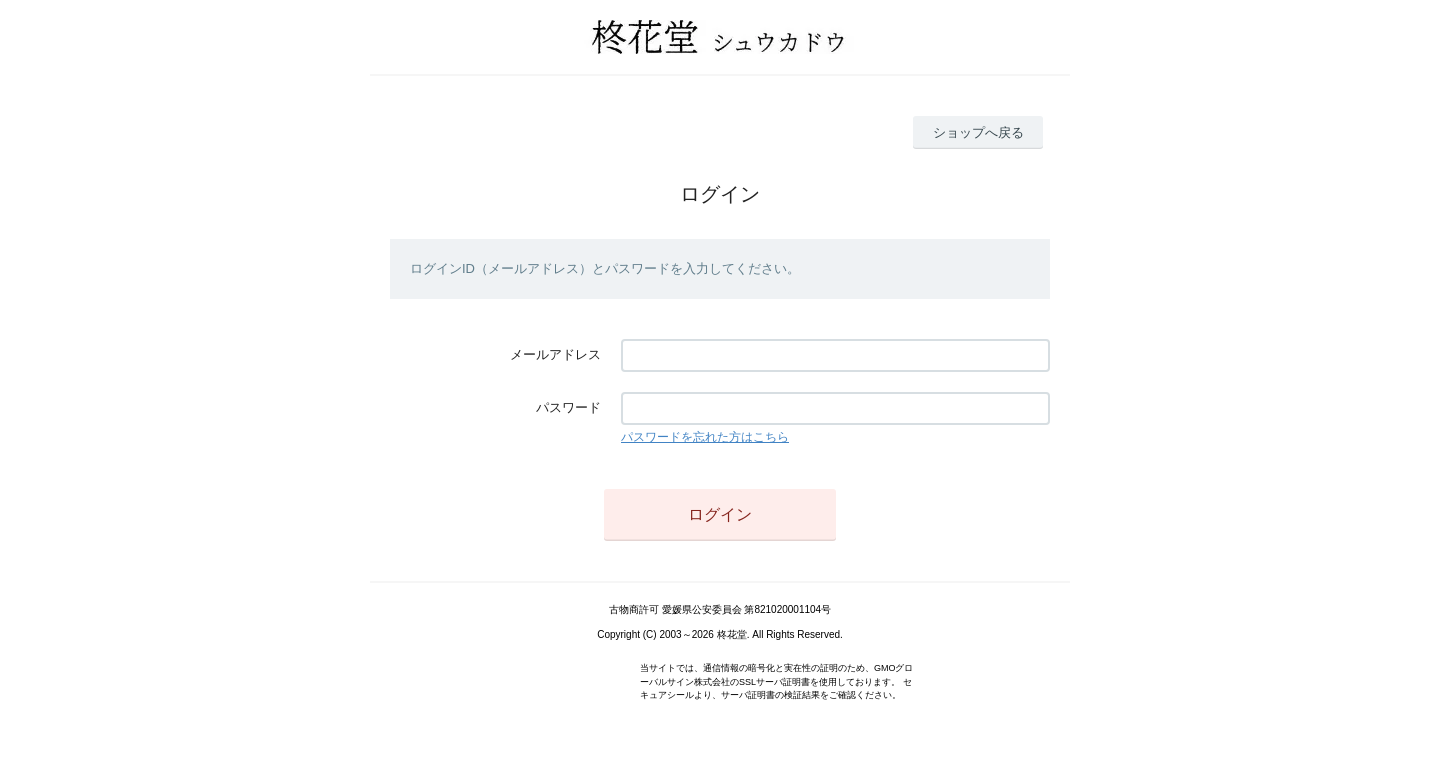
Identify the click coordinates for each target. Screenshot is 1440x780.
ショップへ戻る (978, 132)
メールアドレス (555, 354)
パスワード (568, 407)
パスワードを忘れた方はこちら (705, 437)
